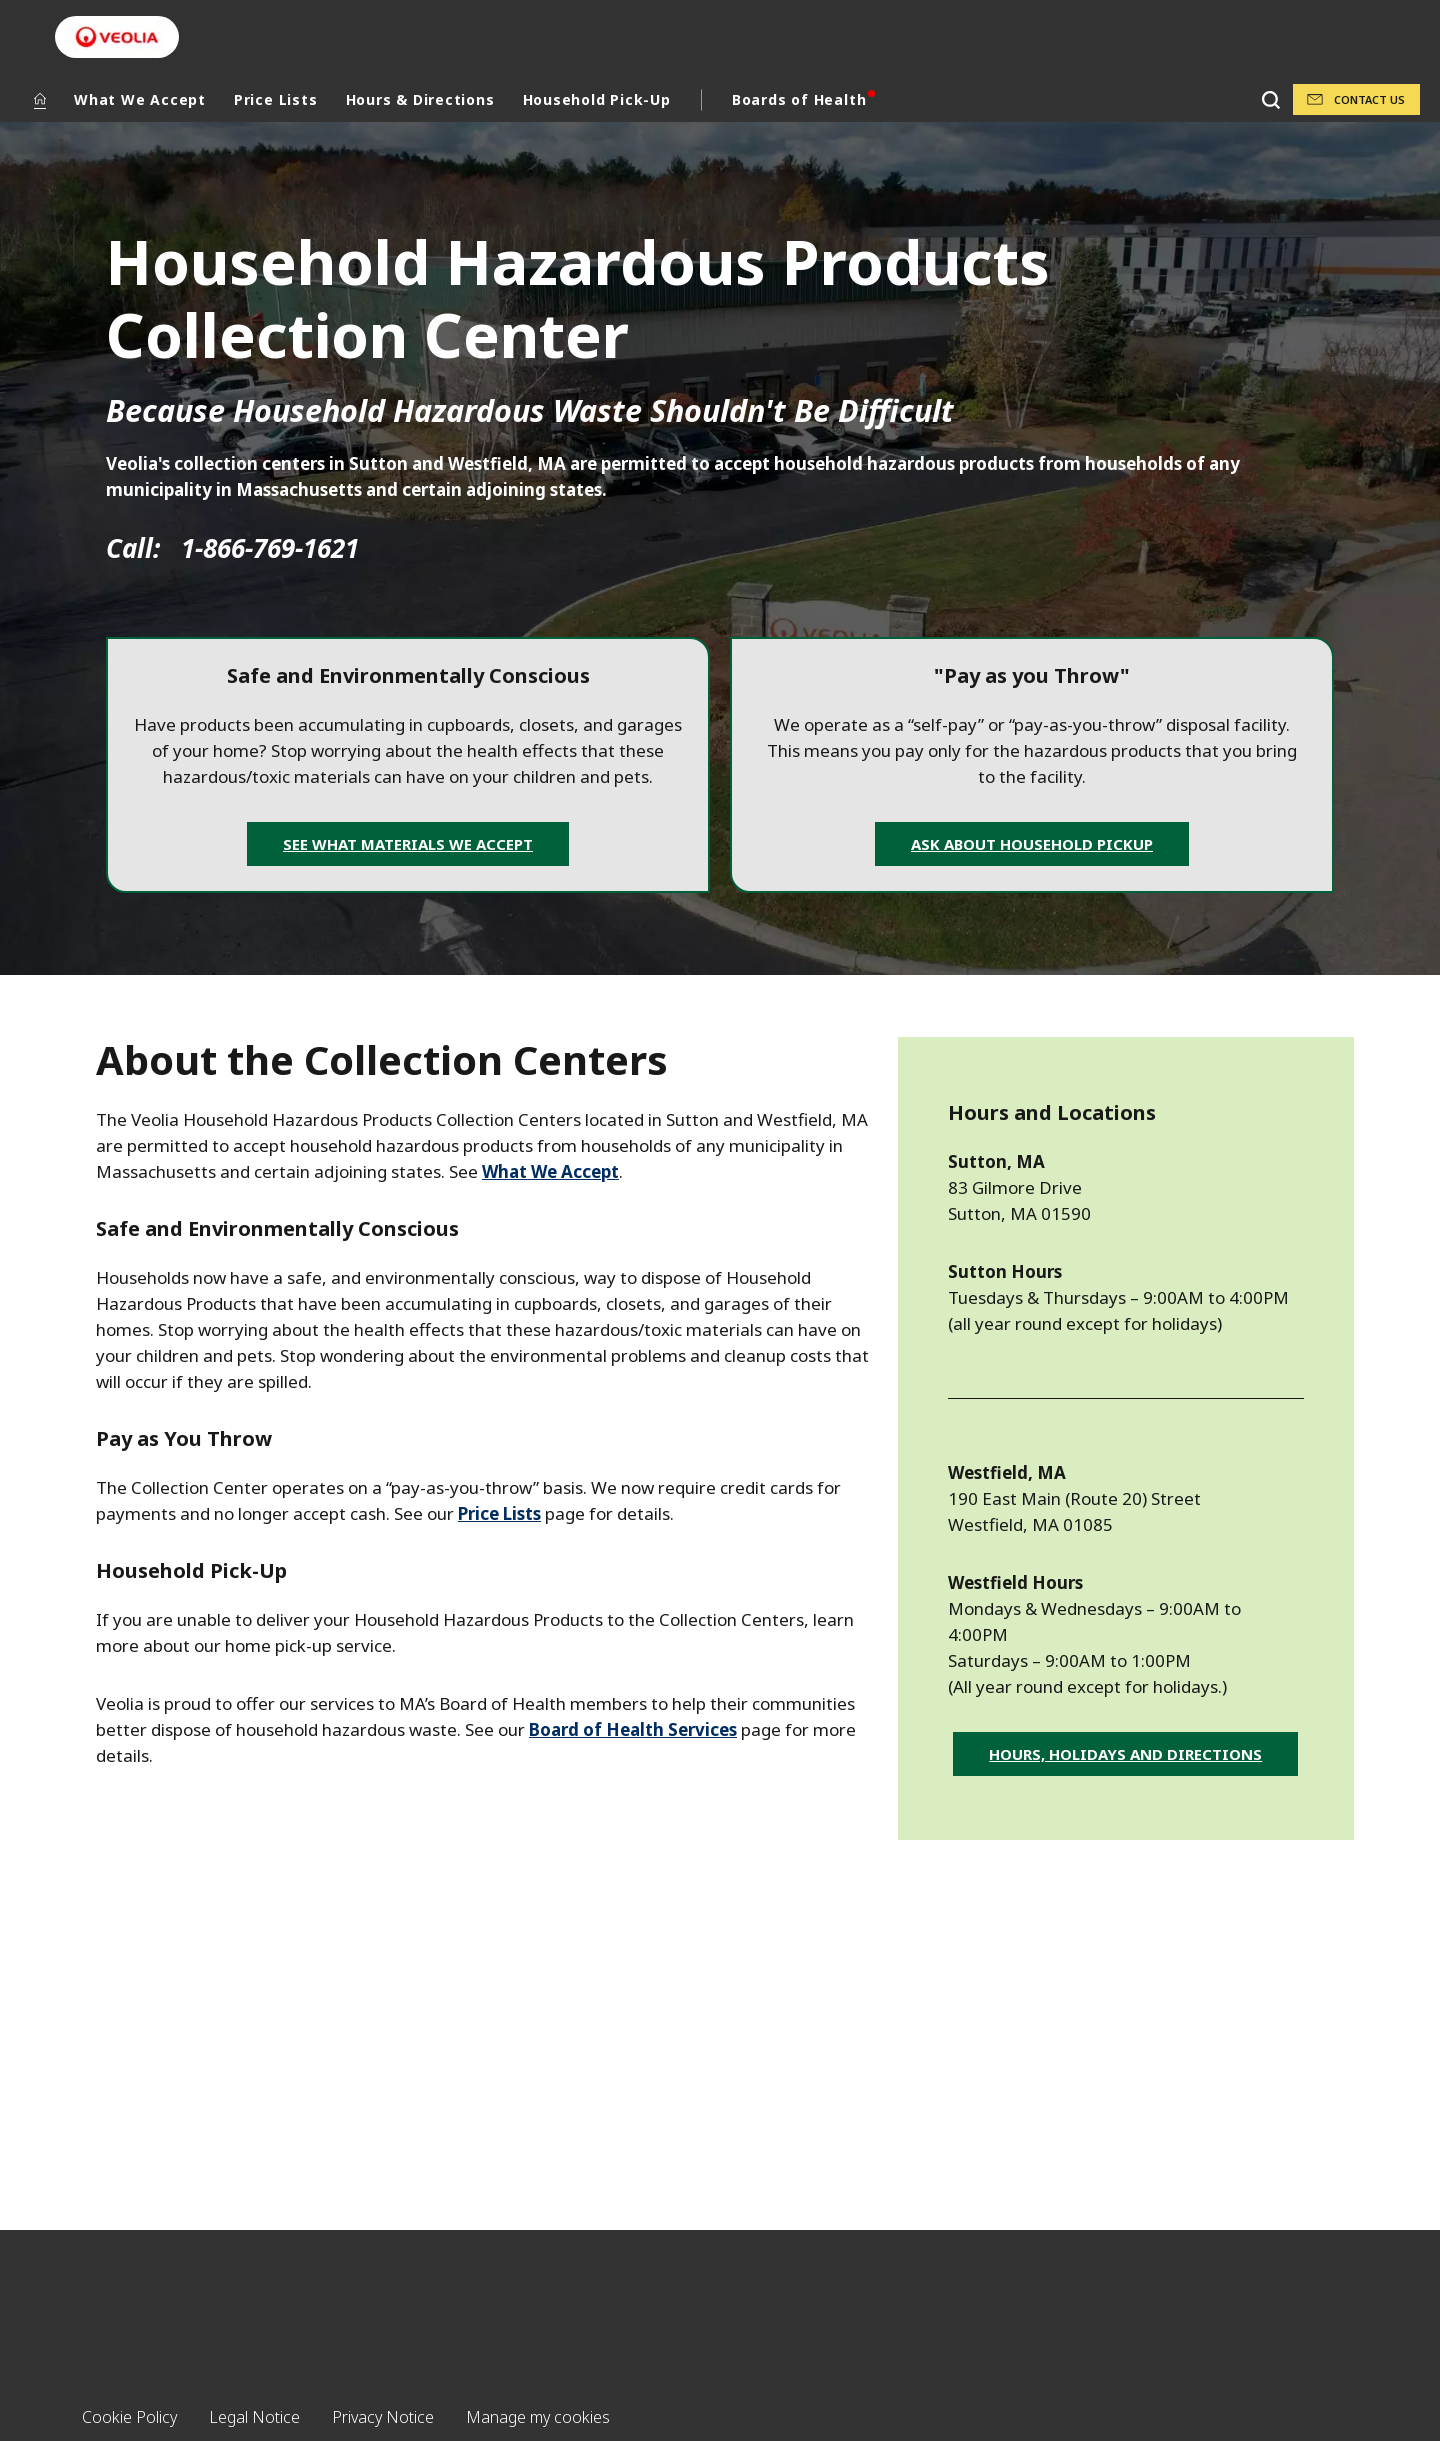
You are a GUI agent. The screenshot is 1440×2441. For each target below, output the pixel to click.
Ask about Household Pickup (1032, 844)
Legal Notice (254, 2417)
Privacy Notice (383, 2417)
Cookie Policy (129, 2417)
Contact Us (1369, 99)
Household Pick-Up (597, 99)
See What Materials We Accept (408, 844)
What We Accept (140, 99)
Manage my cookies (538, 2417)
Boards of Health (799, 99)
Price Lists (276, 99)
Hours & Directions (420, 99)
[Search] (1270, 99)
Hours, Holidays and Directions (1125, 1754)
